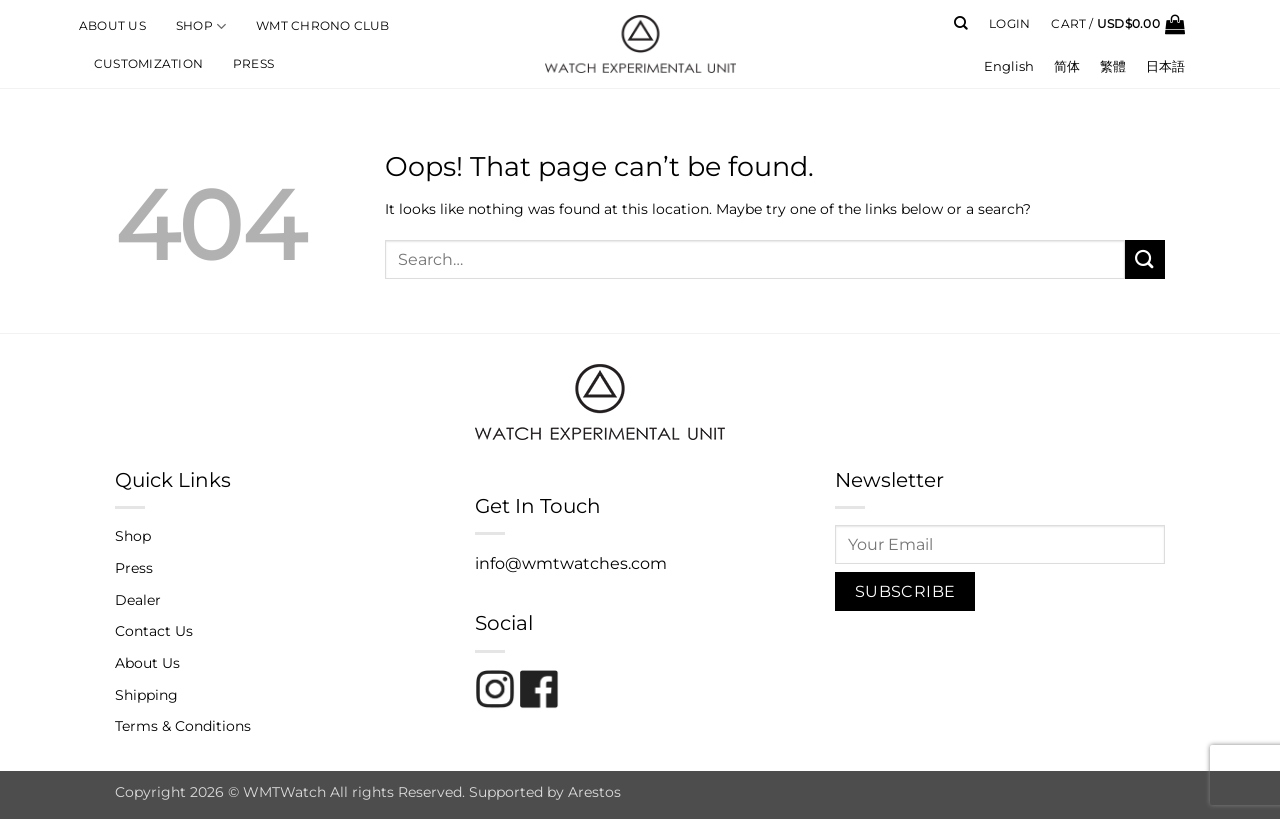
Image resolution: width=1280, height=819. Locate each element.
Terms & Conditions (183, 726)
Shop (201, 26)
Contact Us (154, 631)
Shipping (146, 695)
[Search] (961, 23)
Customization (148, 64)
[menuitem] (1009, 66)
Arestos (594, 792)
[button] (1009, 24)
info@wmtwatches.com (571, 563)
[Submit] (1145, 259)
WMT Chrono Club (322, 26)
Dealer (138, 600)
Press (253, 64)
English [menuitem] (1009, 66)
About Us (112, 26)
